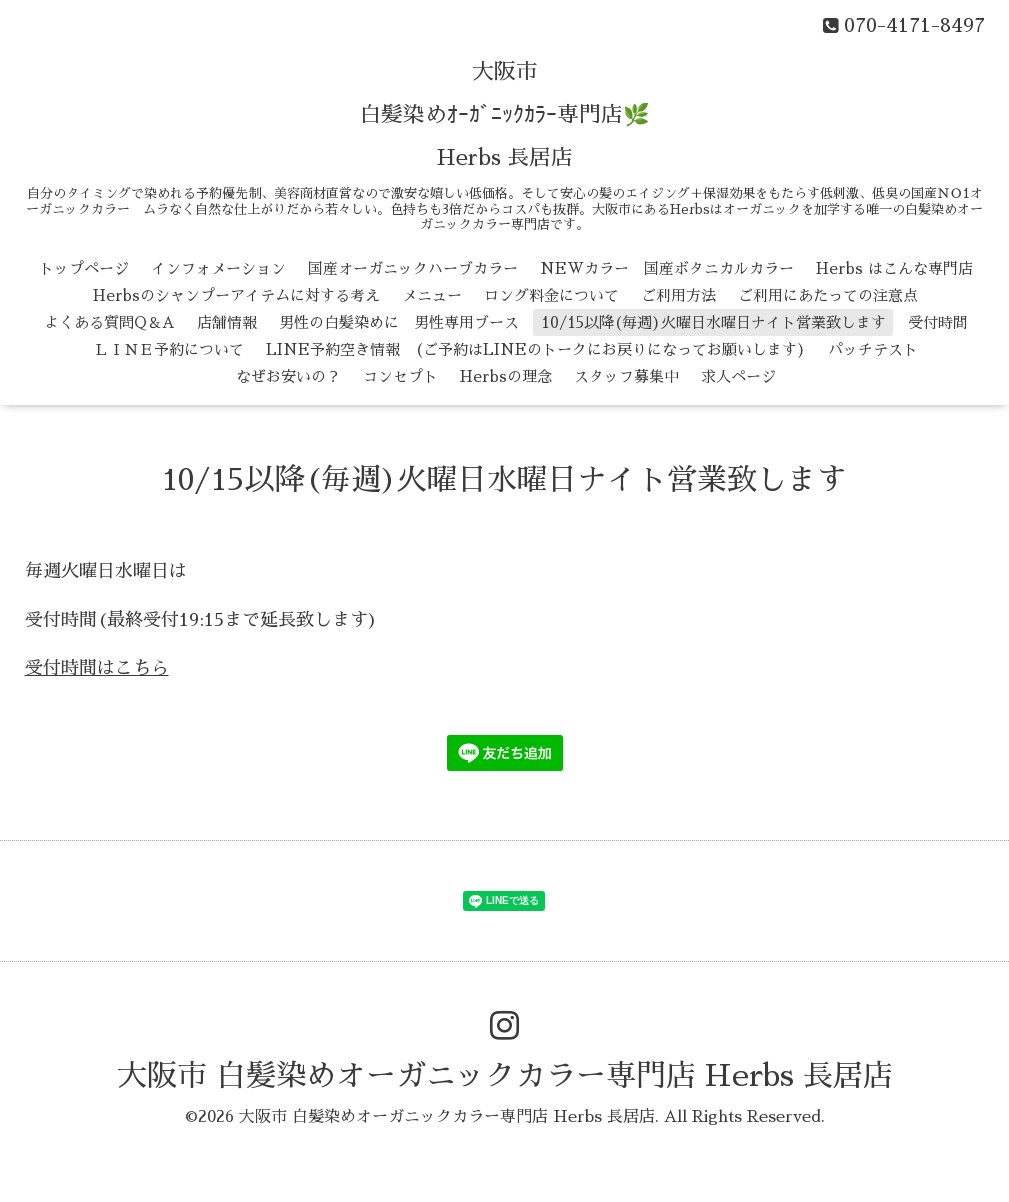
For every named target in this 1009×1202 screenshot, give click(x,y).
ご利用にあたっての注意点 (828, 295)
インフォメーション (218, 268)
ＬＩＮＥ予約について (169, 349)
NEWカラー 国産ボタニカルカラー (667, 268)
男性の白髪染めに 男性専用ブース (399, 322)
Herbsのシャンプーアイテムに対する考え (236, 295)
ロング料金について (551, 295)
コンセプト (400, 376)
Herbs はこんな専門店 (894, 268)
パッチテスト (873, 349)
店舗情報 (227, 322)
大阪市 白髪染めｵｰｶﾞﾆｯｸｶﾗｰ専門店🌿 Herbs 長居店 (504, 115)
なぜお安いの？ (288, 376)
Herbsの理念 (506, 376)
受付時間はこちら (97, 668)
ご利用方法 (678, 295)
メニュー (432, 295)
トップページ (84, 268)
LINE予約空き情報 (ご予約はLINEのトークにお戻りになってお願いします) (536, 349)
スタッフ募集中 (626, 376)
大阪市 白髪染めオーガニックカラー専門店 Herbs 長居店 (505, 1076)
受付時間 (938, 322)
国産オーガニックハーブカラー (413, 268)
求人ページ (738, 376)
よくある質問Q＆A (109, 322)
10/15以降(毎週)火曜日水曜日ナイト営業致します (713, 322)
